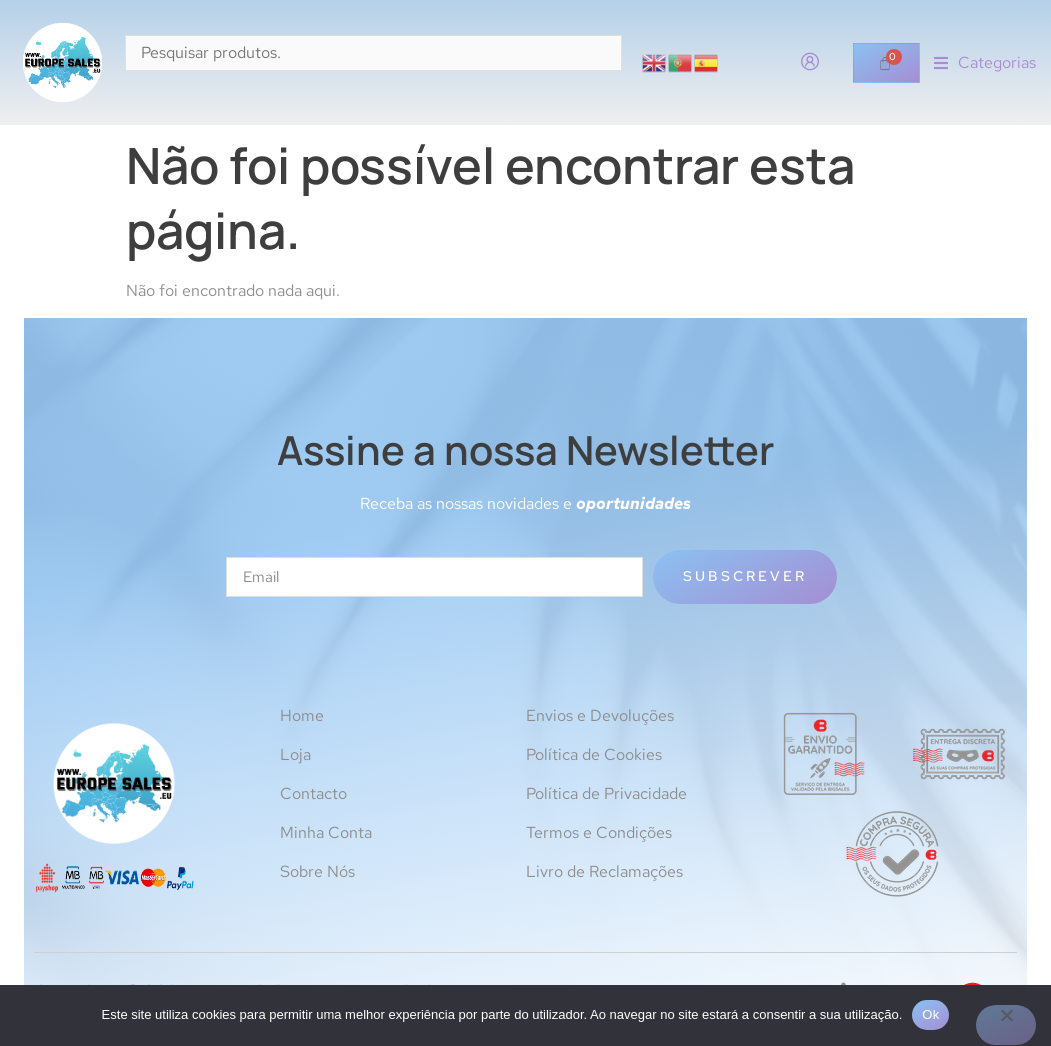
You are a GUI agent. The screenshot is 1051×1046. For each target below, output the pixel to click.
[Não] (1006, 1025)
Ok (930, 1014)
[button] (985, 62)
